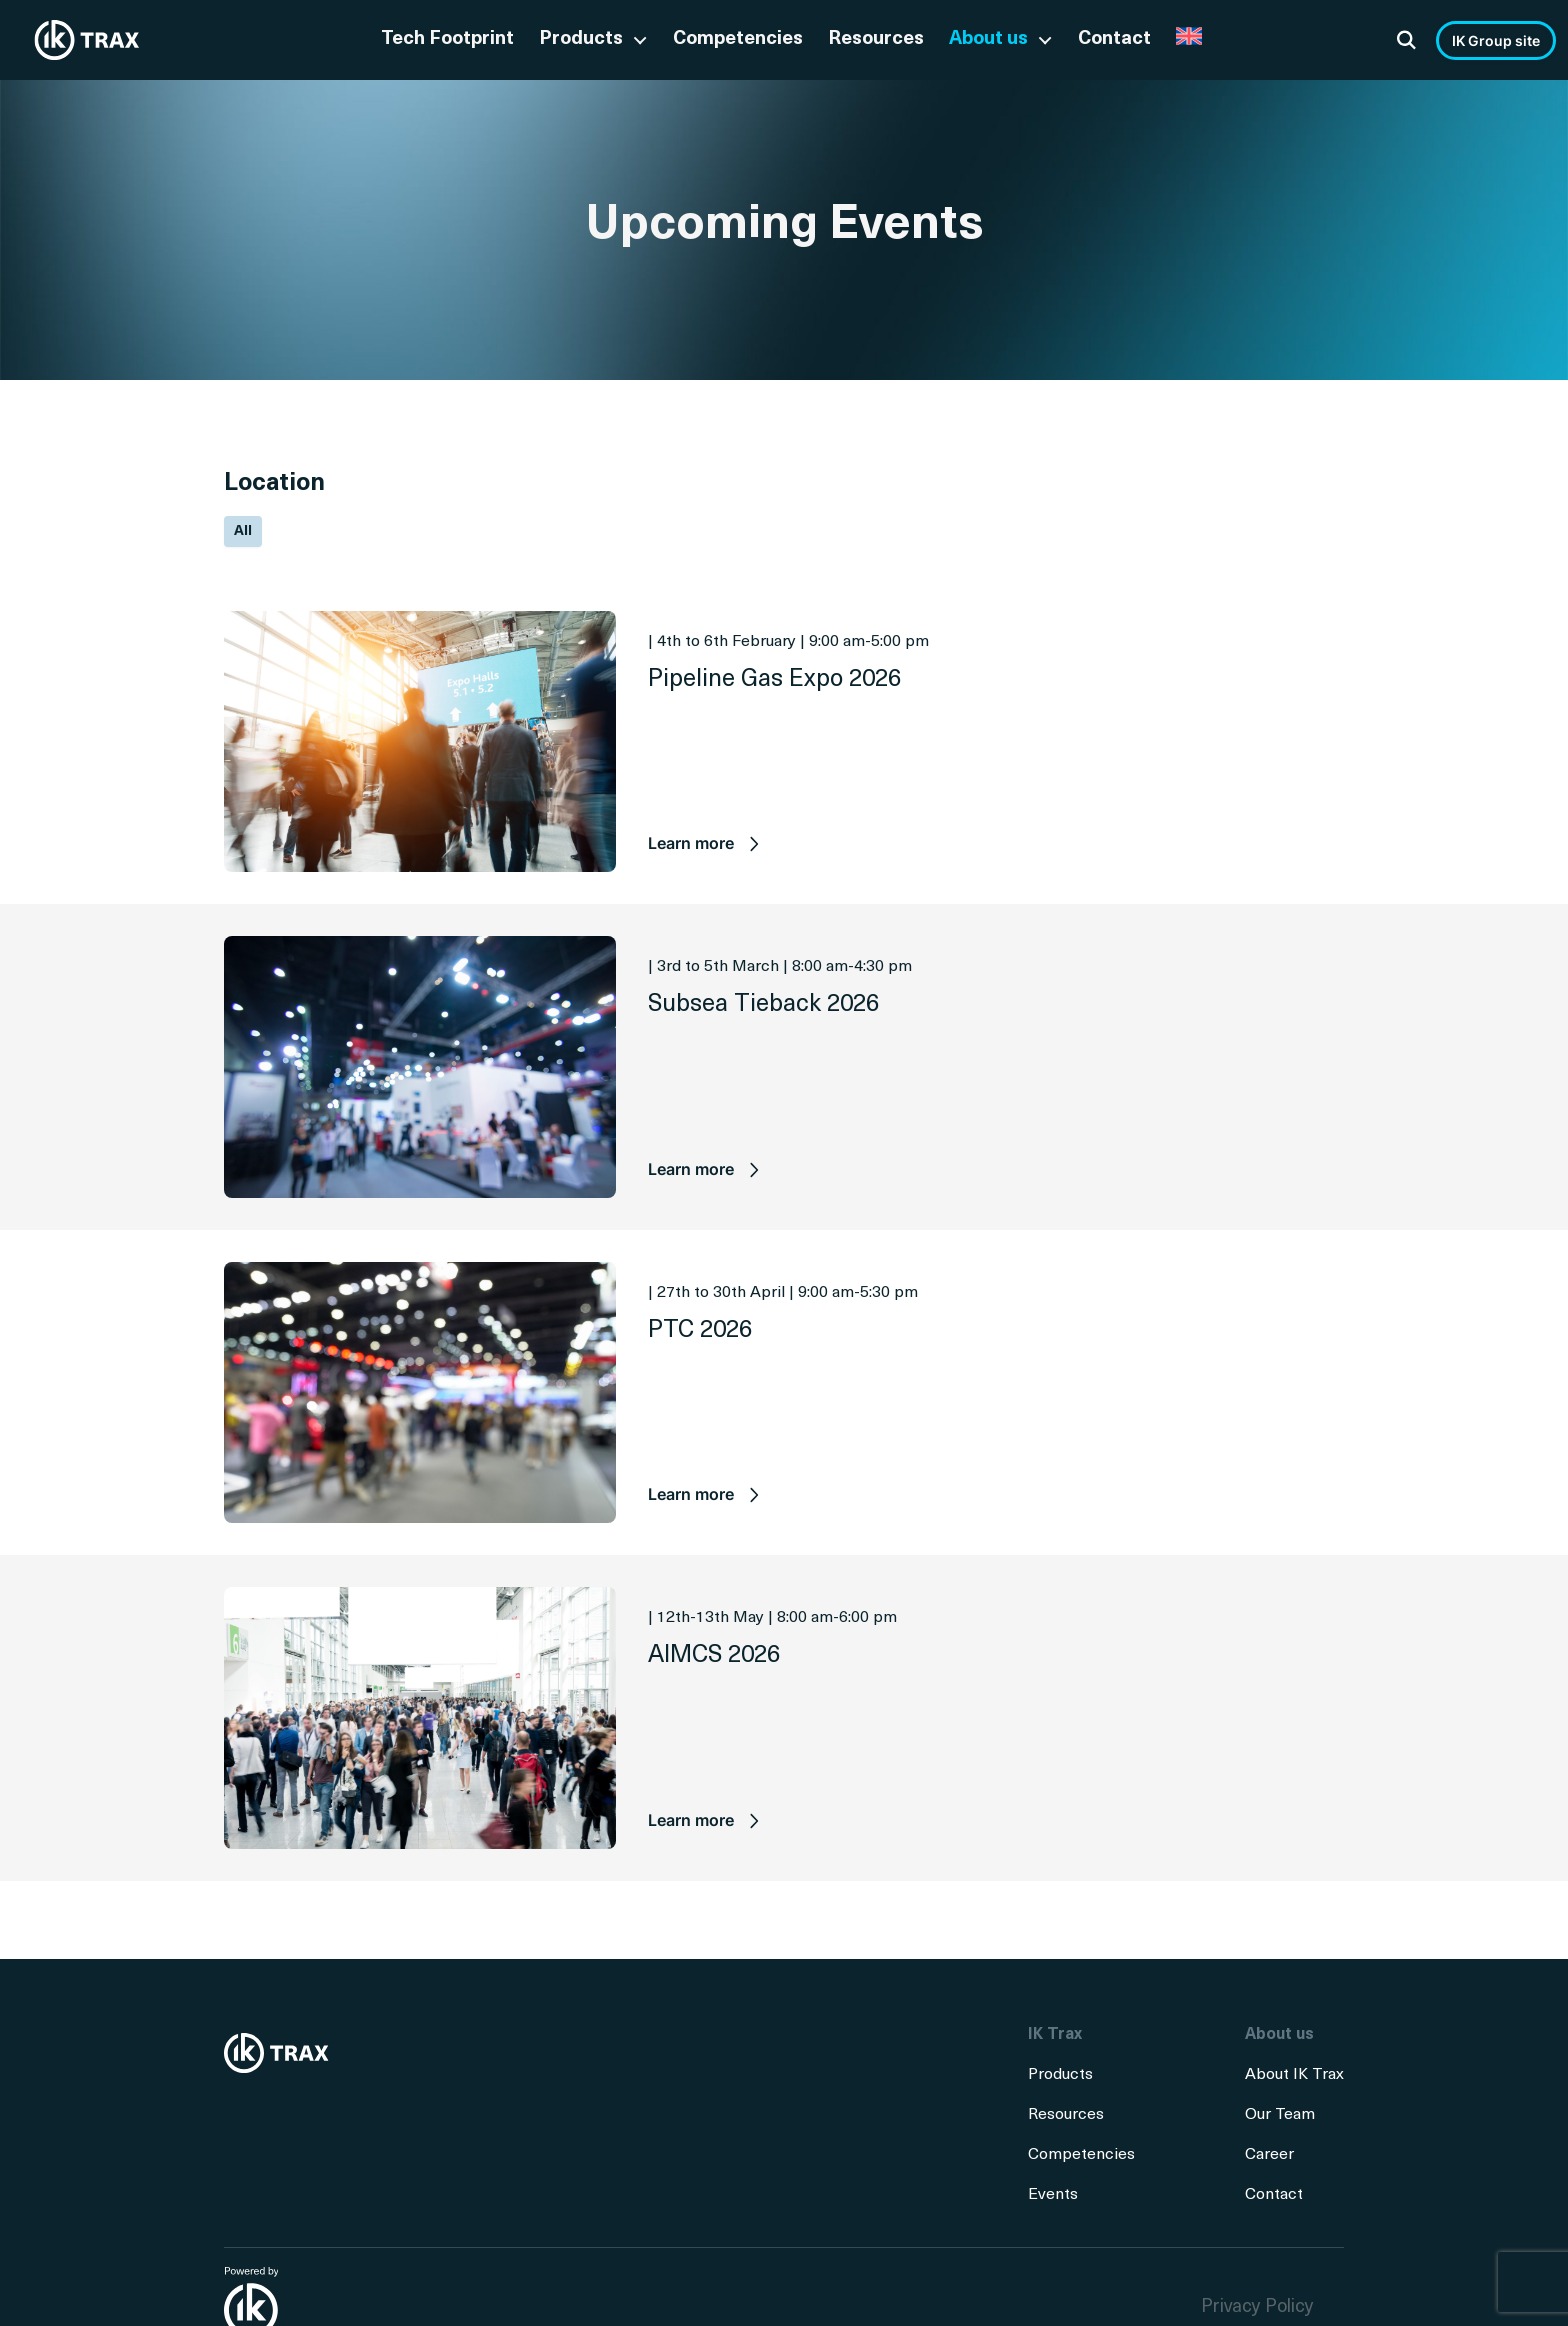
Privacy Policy (1257, 2307)
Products (581, 39)
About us (988, 39)
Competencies (738, 39)
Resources (876, 39)
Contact (1114, 39)
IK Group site (1496, 40)
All (243, 531)
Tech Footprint (447, 39)
